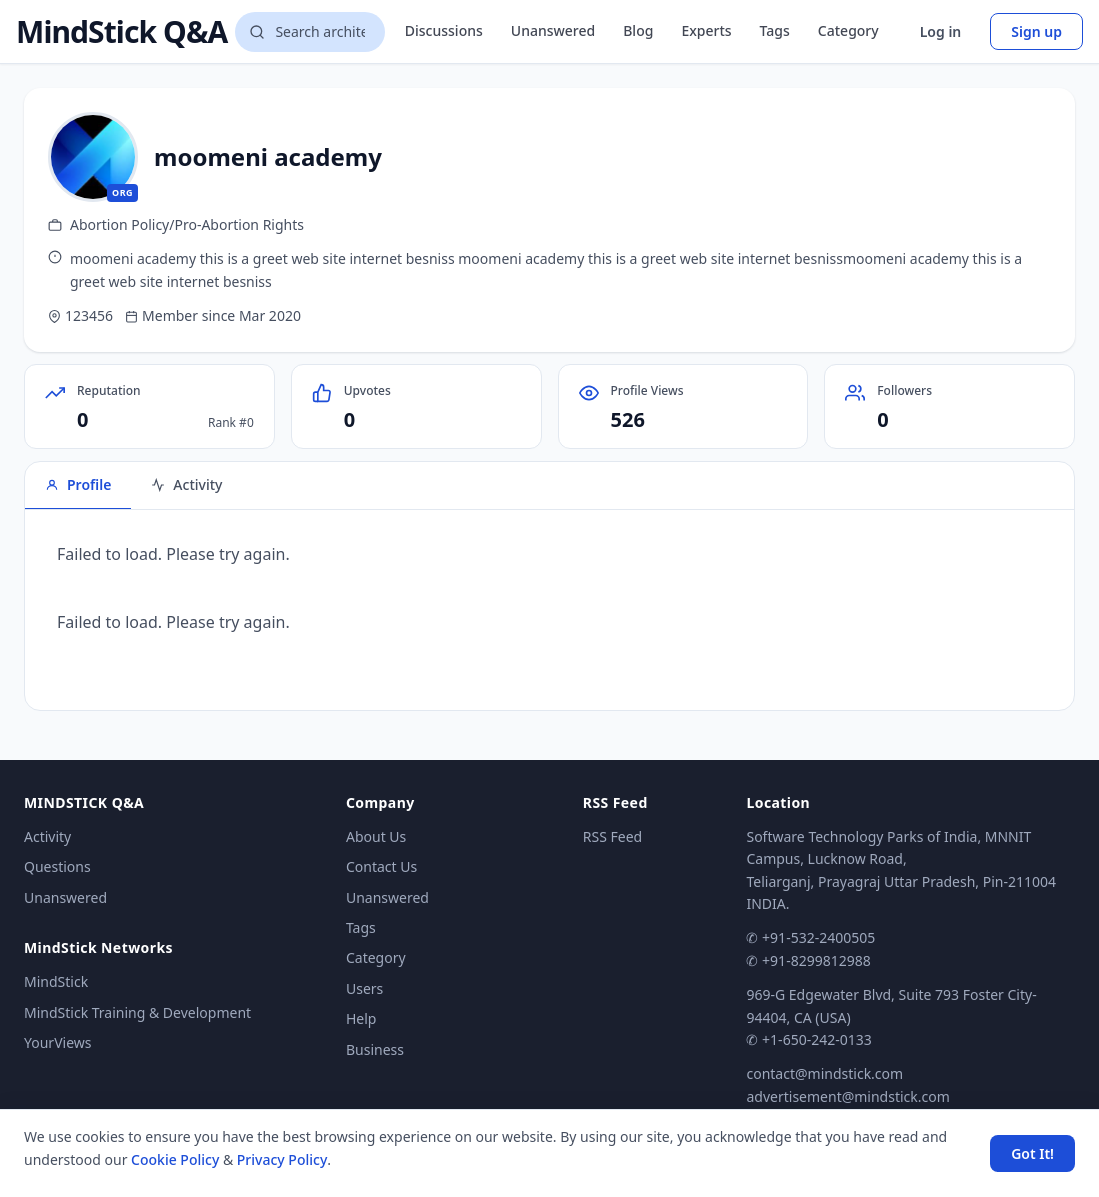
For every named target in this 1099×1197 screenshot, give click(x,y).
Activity (47, 836)
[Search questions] (309, 32)
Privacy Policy (282, 1159)
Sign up (1036, 31)
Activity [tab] (186, 484)
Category (848, 30)
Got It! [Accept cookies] (1032, 1153)
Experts (706, 30)
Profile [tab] (78, 484)
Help (361, 1018)
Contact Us (381, 866)
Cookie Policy (175, 1159)
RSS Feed (612, 836)
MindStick (56, 981)
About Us (376, 836)
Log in (941, 31)
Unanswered (553, 30)
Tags (775, 30)
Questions (57, 866)
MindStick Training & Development (137, 1012)
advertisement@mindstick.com (847, 1096)
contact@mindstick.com (824, 1073)
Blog (638, 30)
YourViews (57, 1042)
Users (364, 988)
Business (375, 1049)
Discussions (444, 30)
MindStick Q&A (121, 32)
